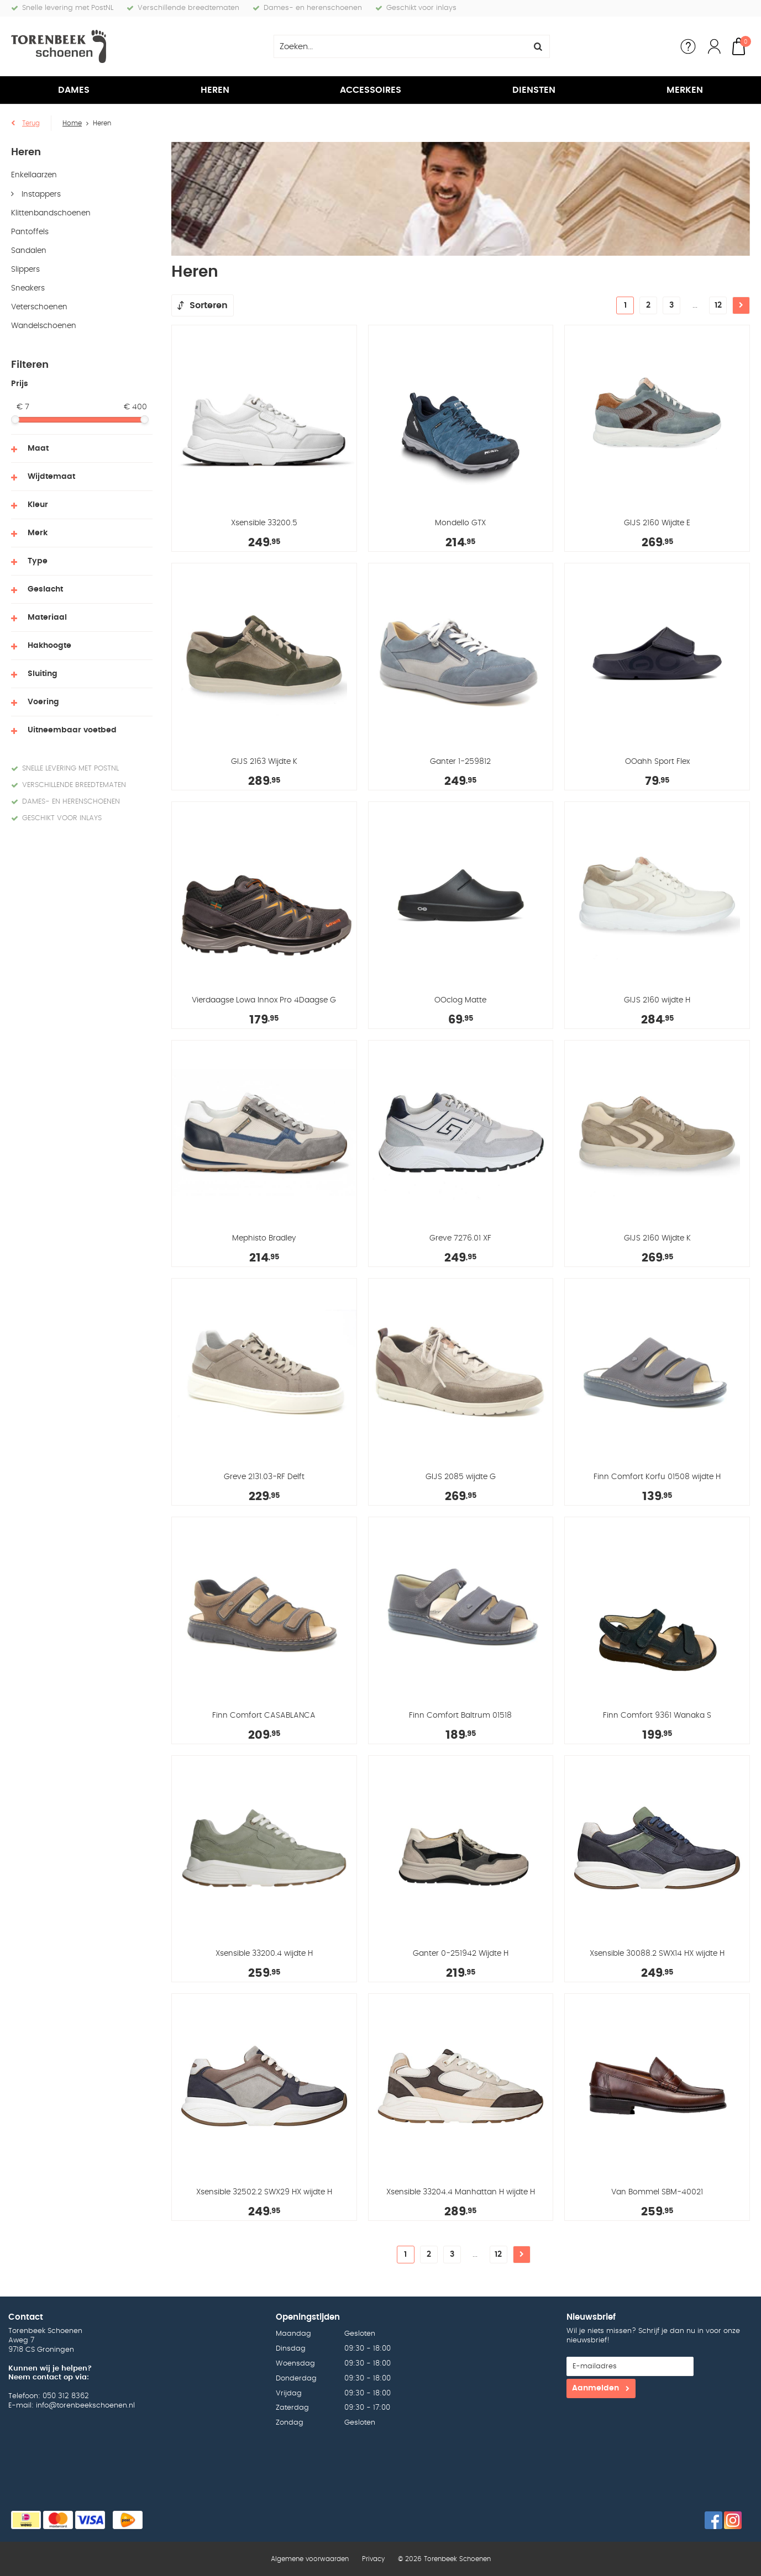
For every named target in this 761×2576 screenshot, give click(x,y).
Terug (31, 123)
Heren (215, 90)
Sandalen (28, 251)
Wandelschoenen (43, 326)
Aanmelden (595, 2388)
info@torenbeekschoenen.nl (85, 2405)
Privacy (373, 2559)
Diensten (533, 90)
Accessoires (370, 90)
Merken (684, 90)
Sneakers (28, 288)
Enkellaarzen (34, 175)
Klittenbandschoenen (51, 213)
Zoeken (538, 46)
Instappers (40, 194)
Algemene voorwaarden (310, 2559)
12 (718, 305)
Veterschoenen (39, 307)
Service (688, 46)
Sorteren (209, 305)
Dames (74, 90)
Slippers (25, 269)
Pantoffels (30, 232)
